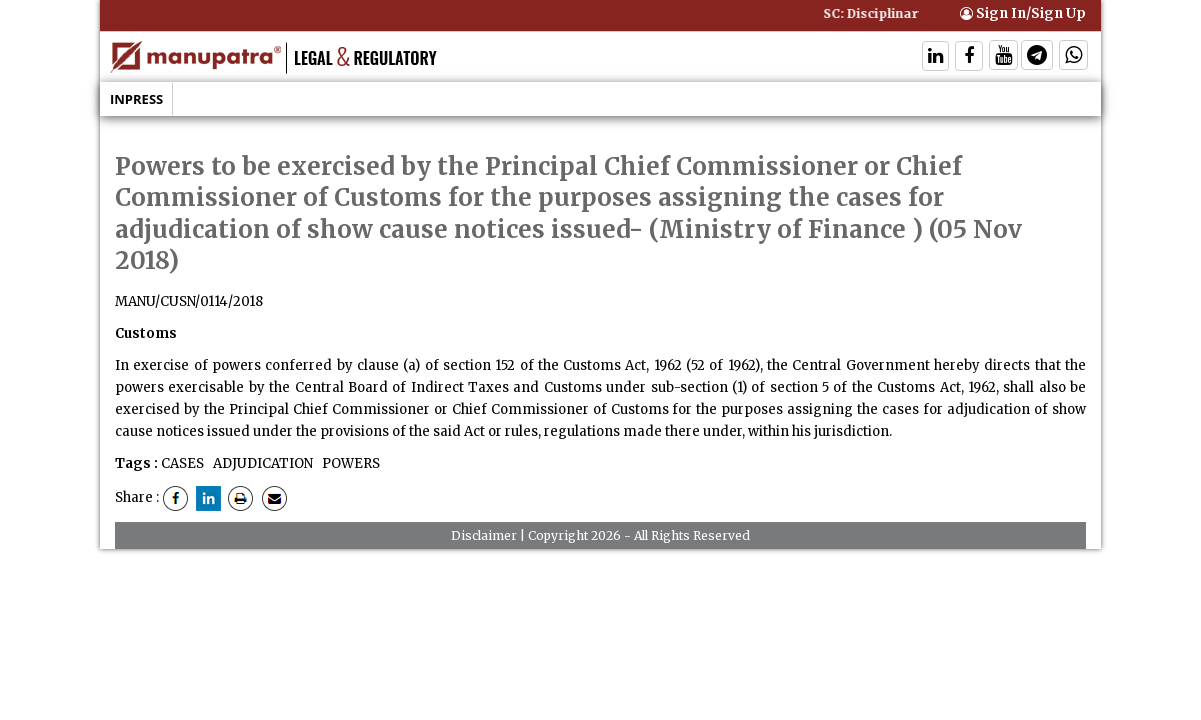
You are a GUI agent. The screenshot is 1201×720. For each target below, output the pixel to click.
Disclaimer (484, 535)
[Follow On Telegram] (1037, 57)
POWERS (349, 463)
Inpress (136, 99)
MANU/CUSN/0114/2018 (189, 301)
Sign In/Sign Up (1023, 13)
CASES (182, 463)
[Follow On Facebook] (969, 57)
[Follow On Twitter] (1003, 57)
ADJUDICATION (261, 463)
